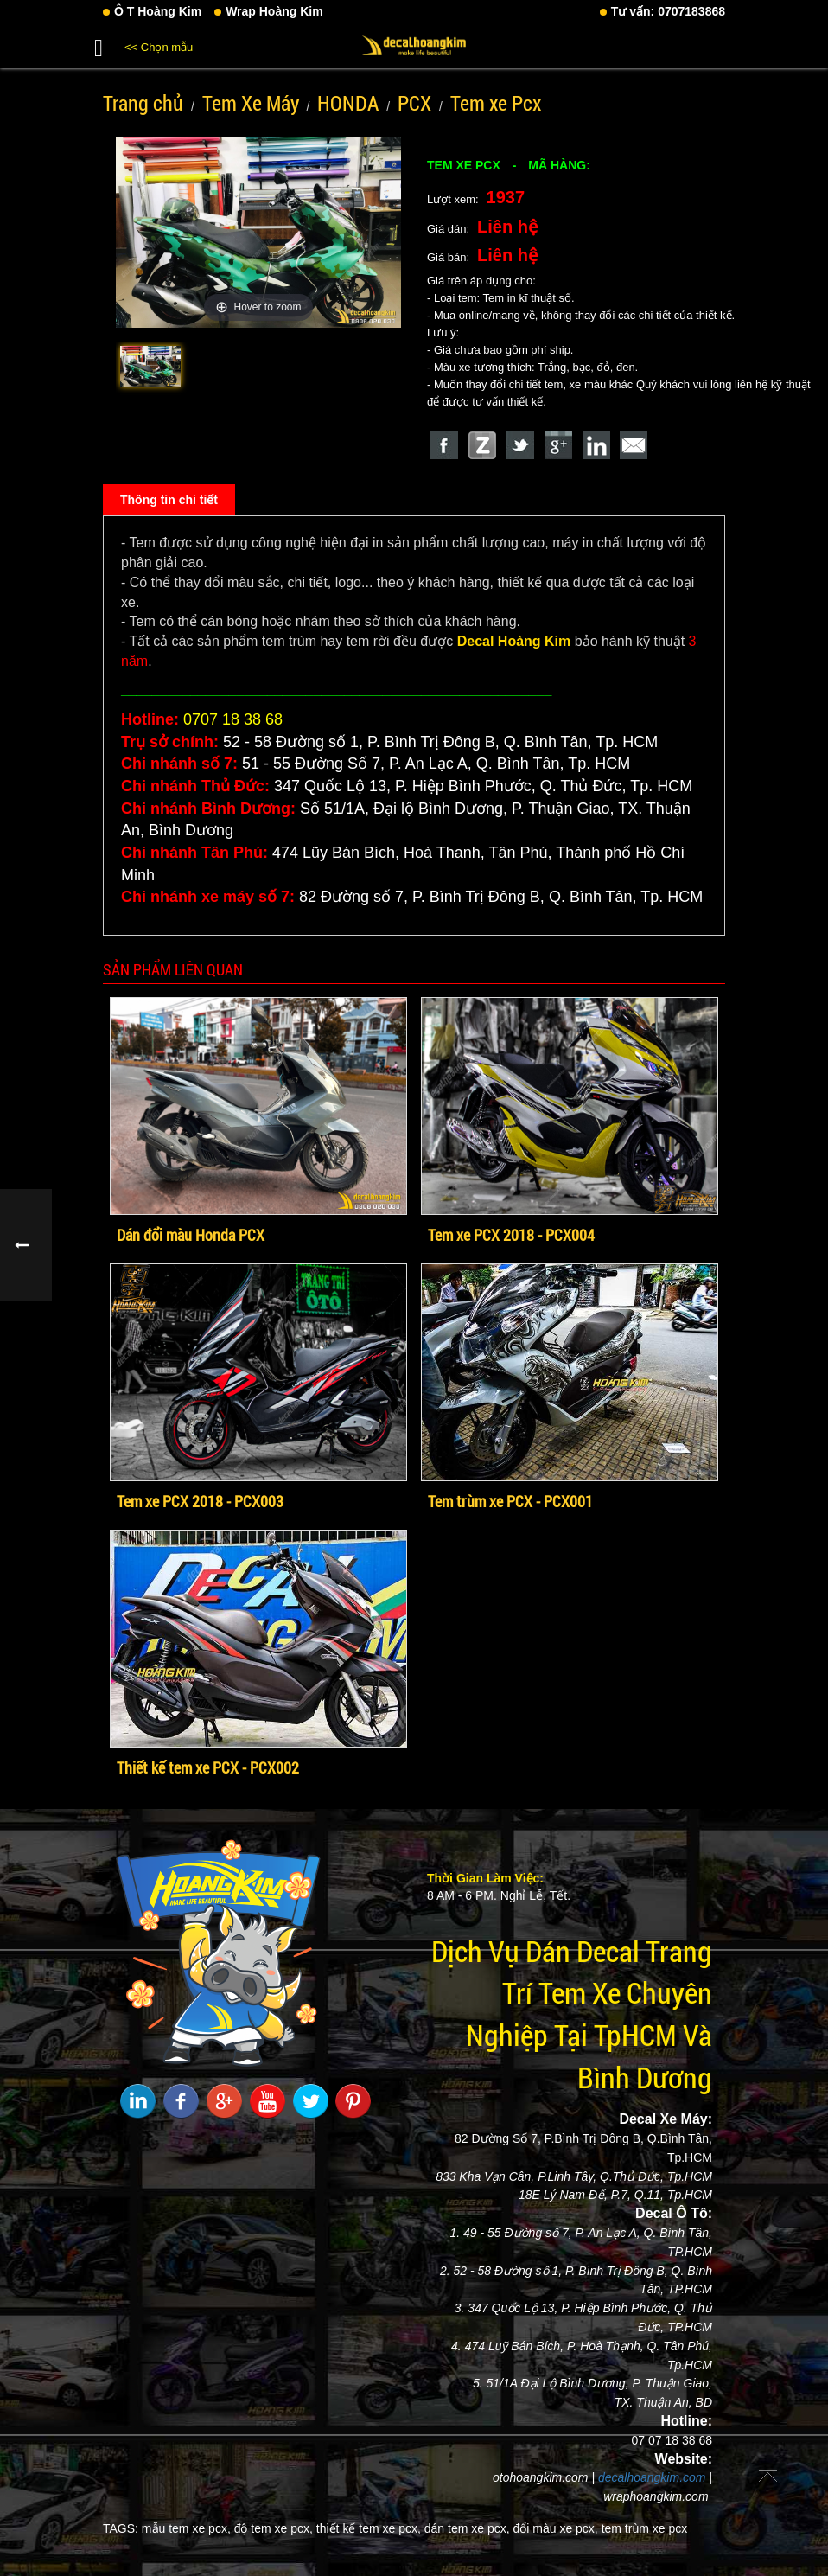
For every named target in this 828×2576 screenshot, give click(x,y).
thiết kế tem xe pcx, (368, 2528)
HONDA (348, 103)
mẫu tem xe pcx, (186, 2528)
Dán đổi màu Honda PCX (190, 1234)
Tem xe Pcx (495, 103)
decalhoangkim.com (652, 2477)
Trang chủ (143, 103)
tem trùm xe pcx (645, 2528)
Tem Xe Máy (250, 103)
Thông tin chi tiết (169, 500)
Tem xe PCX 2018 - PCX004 (511, 1234)
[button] (98, 45)
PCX (414, 103)
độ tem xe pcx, (273, 2528)
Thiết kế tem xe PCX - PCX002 (208, 1767)
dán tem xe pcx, (467, 2528)
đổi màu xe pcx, (555, 2528)
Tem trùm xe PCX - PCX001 (510, 1501)
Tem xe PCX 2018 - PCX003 (200, 1501)
